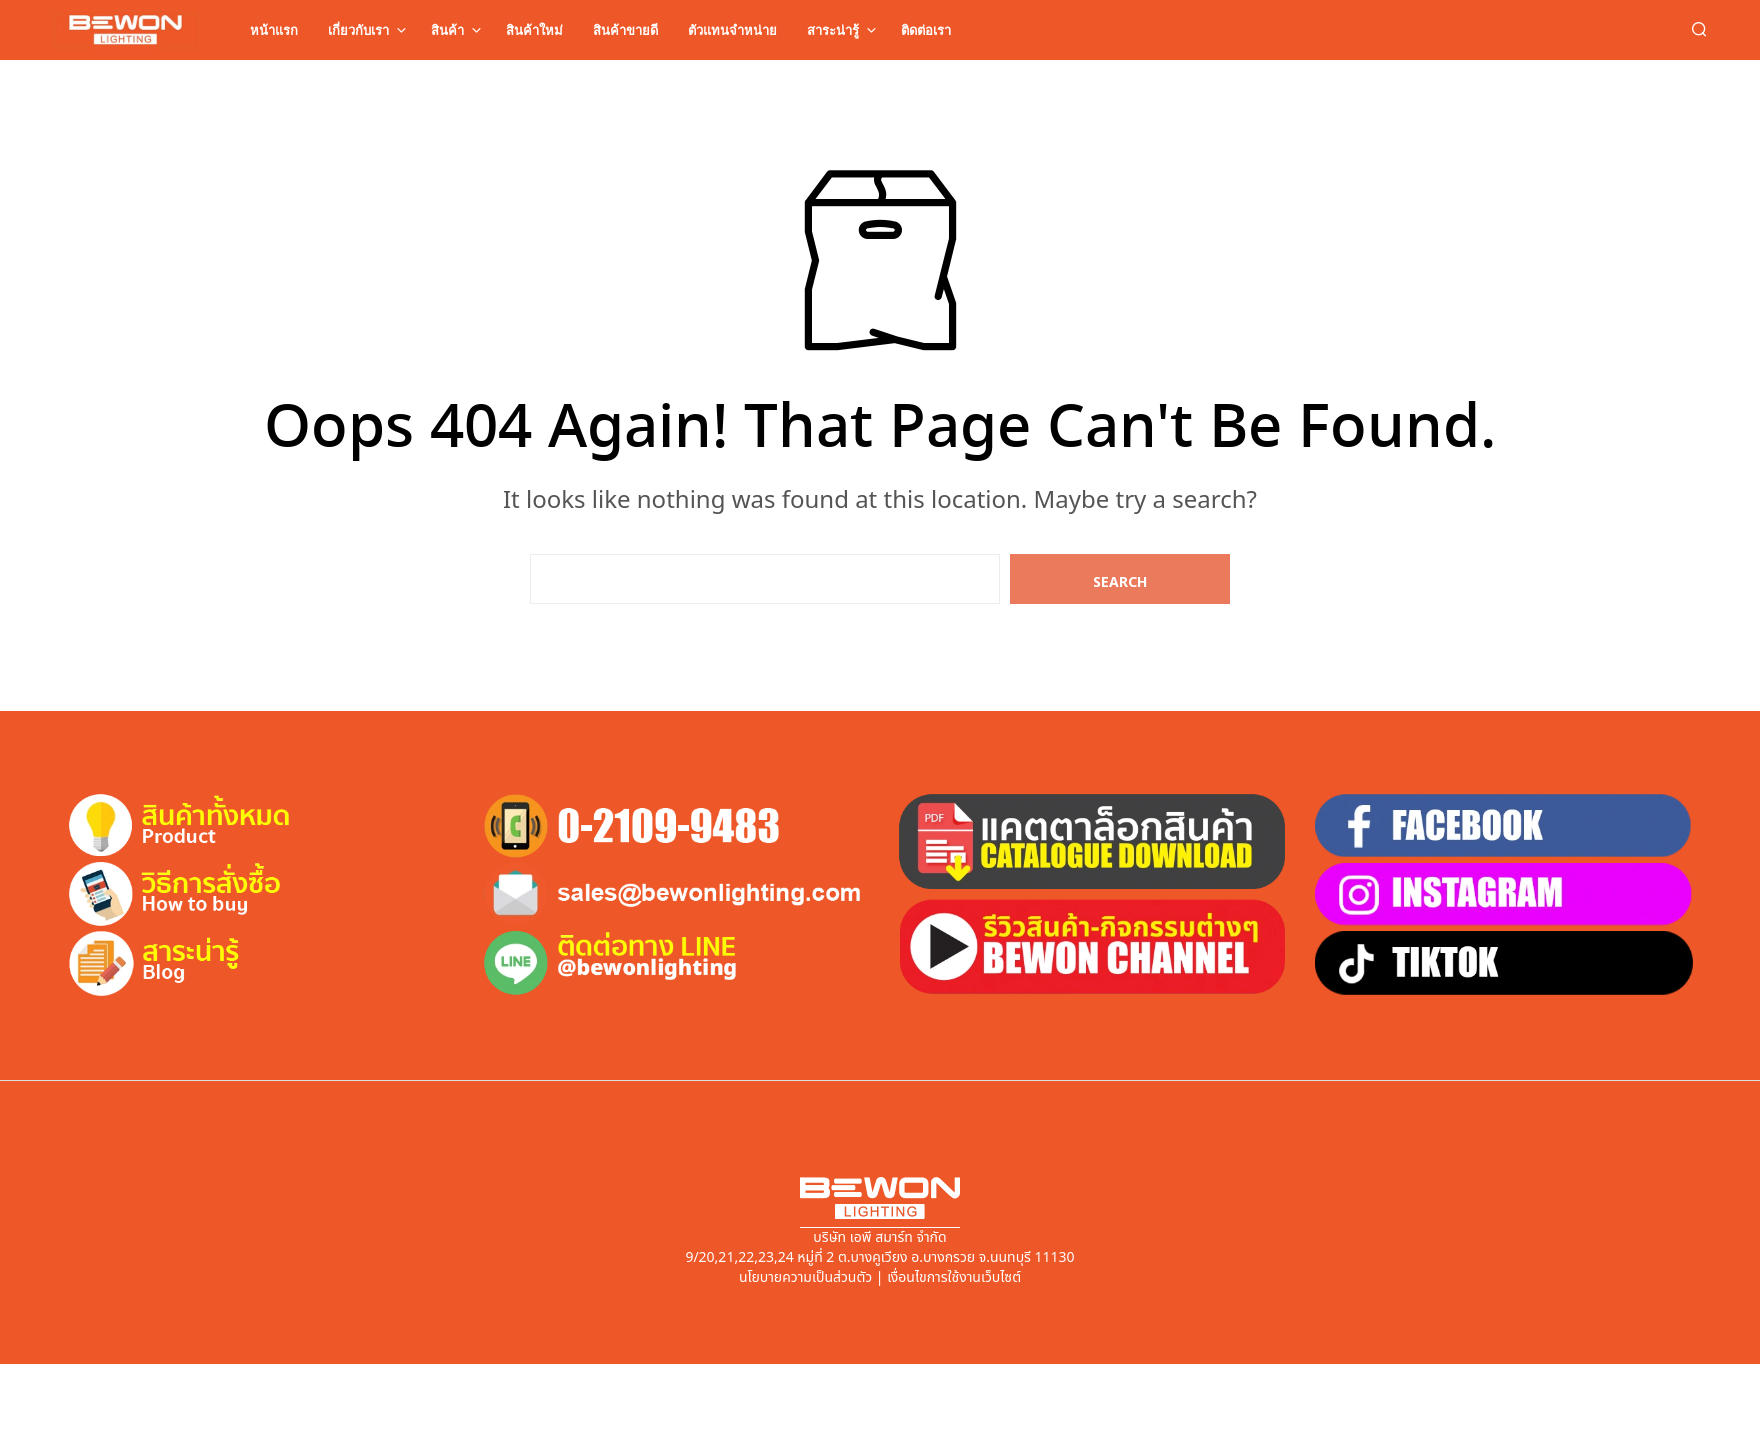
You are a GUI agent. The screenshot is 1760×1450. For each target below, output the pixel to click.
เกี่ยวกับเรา (358, 30)
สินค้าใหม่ (534, 30)
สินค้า (447, 30)
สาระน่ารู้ (833, 30)
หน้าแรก (274, 30)
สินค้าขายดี (625, 30)
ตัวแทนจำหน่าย (732, 30)
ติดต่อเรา (926, 30)
